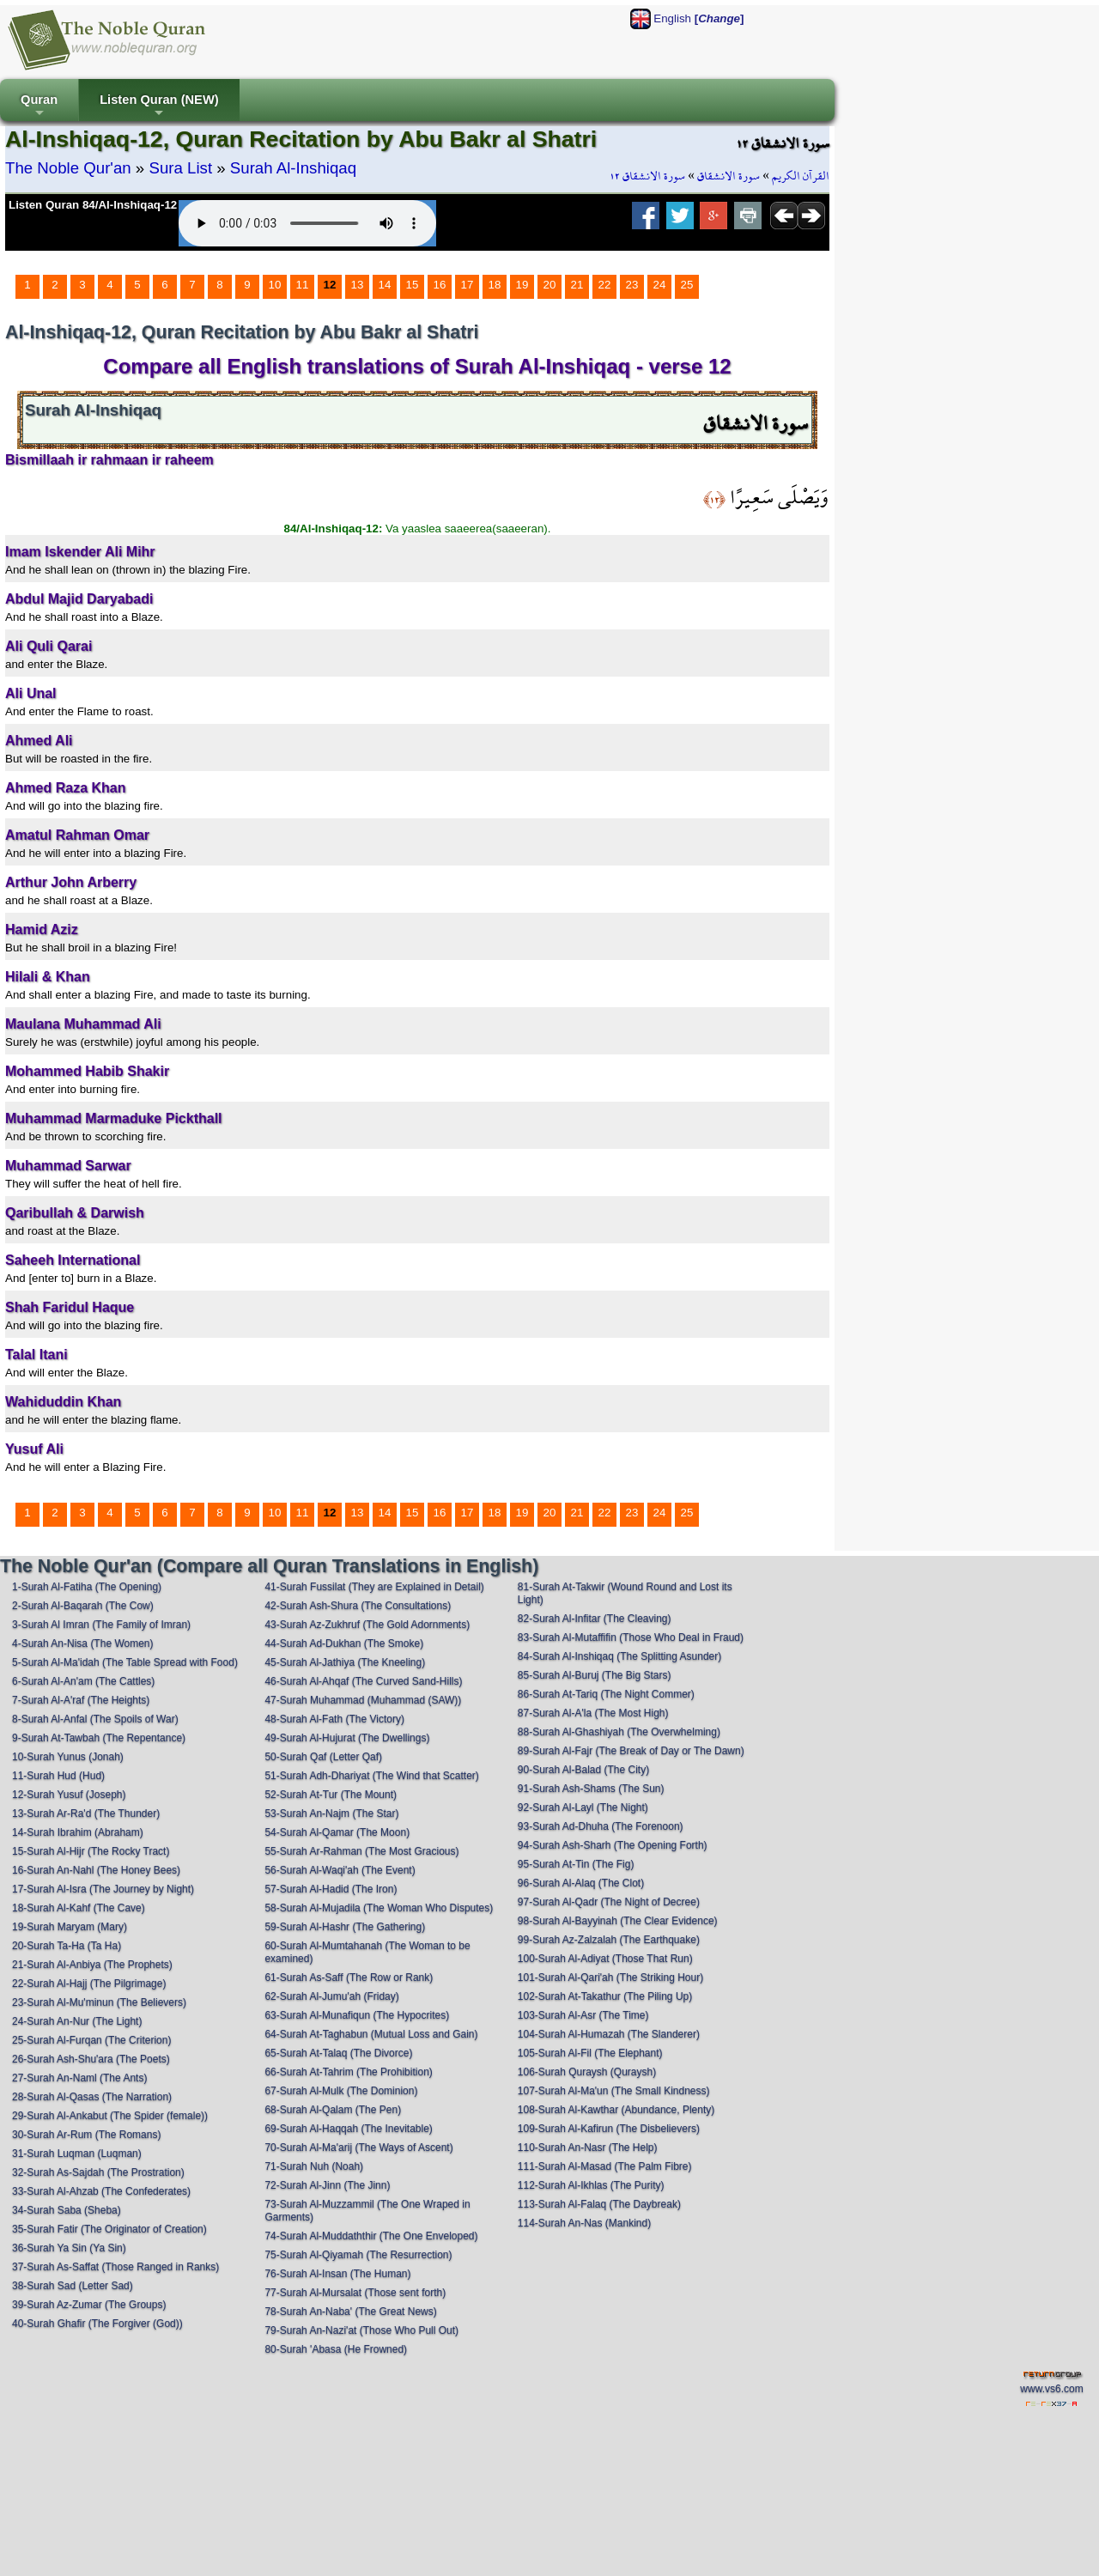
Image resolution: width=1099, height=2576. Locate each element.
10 (275, 284)
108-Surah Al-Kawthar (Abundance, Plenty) (616, 2110)
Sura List (180, 168)
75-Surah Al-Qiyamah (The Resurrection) (358, 2255)
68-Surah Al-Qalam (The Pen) (332, 2110)
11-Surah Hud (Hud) (58, 1776)
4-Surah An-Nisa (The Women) (83, 1643)
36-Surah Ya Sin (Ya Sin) (69, 2248)
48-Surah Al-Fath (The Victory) (334, 1719)
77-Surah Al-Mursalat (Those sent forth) (355, 2293)
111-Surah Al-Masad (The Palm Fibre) (605, 2166)
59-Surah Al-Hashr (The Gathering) (344, 1927)
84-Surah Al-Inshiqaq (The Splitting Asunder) (619, 1656)
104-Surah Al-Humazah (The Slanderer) (609, 2034)
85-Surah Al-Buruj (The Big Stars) (594, 1675)
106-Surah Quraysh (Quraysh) (587, 2072)
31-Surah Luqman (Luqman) (77, 2154)
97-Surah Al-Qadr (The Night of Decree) (609, 1902)
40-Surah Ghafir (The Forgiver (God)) (97, 2324)
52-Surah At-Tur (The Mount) (330, 1795)
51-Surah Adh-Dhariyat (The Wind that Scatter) (371, 1776)
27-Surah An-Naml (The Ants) (79, 2078)
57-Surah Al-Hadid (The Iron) (330, 1889)
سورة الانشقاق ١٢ (647, 176)
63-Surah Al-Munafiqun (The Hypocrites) (356, 2015)
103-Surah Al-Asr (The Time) (583, 2015)
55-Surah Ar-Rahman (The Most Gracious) (361, 1851)
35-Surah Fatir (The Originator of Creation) (109, 2229)
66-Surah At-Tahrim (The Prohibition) (348, 2072)
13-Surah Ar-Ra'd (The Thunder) (86, 1813)
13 (357, 284)
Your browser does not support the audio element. (307, 223)
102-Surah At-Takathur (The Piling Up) (605, 1996)
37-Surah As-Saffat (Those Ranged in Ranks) (115, 2267)
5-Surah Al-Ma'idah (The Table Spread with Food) (125, 1662)
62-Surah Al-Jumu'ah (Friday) (331, 1996)
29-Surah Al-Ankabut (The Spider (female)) (110, 2116)
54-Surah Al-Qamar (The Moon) (337, 1832)
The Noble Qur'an (68, 168)
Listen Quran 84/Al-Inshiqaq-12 (93, 204)
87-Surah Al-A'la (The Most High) (593, 1713)
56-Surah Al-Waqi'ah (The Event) (339, 1870)
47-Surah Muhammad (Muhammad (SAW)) (362, 1700)
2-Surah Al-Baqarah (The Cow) (83, 1606)
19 (522, 284)
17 (467, 284)
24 (659, 284)
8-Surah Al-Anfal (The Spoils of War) (95, 1719)
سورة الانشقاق (728, 176)
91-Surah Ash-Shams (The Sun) (591, 1789)
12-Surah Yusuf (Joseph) (69, 1795)
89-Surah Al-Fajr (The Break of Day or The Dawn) (631, 1751)
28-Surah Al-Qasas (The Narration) (92, 2097)
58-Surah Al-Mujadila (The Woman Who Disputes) (378, 1908)
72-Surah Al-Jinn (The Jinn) (327, 2185)
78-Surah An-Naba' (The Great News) (350, 2312)
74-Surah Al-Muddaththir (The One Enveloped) (370, 2236)
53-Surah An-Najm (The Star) (331, 1813)
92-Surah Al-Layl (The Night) (583, 1807)
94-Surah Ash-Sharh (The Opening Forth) (612, 1845)
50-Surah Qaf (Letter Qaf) (323, 1757)
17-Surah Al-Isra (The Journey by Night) (103, 1889)
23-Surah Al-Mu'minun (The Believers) (99, 2002)
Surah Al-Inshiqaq (293, 168)
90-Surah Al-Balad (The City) (583, 1770)
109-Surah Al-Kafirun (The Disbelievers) (609, 2129)
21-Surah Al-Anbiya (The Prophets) (92, 1965)
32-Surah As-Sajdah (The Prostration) (98, 2172)
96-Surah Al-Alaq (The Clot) (581, 1883)
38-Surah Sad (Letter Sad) (72, 2286)
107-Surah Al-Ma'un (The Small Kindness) (614, 2091)
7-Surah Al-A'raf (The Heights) (80, 1700)
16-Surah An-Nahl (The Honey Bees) (96, 1870)
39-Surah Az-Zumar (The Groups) (89, 2305)
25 (687, 284)
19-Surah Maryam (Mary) (69, 1927)
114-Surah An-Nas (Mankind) (584, 2223)
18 (495, 284)
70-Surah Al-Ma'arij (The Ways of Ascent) (358, 2148)
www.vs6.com (1051, 2389)
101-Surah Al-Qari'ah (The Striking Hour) (610, 1977)
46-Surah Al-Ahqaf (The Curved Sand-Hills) (363, 1681)
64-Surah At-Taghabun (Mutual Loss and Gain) (370, 2034)
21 (577, 284)
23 (632, 284)
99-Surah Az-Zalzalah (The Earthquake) (609, 1940)
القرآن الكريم (800, 176)
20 (549, 284)
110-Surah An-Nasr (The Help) (588, 2148)
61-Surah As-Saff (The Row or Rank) (348, 1977)
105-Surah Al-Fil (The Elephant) (590, 2053)
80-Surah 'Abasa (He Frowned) (335, 2349)
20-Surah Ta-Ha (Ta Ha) (66, 1946)
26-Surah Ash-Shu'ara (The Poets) (91, 2059)
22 (604, 284)
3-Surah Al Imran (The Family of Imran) (101, 1625)
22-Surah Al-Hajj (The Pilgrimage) (89, 1984)
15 (412, 284)
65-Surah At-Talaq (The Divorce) (338, 2053)
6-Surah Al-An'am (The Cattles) (83, 1681)
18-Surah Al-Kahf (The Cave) (78, 1908)
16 (440, 284)
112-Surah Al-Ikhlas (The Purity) (591, 2185)
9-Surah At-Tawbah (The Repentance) (98, 1738)
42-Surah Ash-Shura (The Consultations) (357, 1606)
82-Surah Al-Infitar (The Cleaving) (594, 1619)
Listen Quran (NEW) (159, 107)
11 (302, 284)
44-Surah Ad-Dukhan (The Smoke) (343, 1643)
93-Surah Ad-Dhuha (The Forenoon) (600, 1826)
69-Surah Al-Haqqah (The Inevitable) (348, 2129)
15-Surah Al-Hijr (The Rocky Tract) (90, 1851)
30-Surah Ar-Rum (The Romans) (86, 2135)
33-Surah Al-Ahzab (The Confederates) (101, 2191)
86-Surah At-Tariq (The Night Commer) (606, 1694)
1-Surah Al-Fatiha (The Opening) (86, 1587)
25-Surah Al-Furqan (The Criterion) (91, 2040)
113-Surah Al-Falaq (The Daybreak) (599, 2204)
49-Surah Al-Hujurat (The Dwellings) (346, 1738)
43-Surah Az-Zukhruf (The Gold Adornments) (367, 1625)
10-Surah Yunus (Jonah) (68, 1757)
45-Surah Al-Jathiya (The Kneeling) (344, 1662)
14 (385, 284)
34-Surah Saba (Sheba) (66, 2210)
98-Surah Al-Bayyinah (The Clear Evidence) (618, 1921)
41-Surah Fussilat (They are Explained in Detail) (373, 1587)
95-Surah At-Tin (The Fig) (576, 1864)
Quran (39, 107)
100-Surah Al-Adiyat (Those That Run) (605, 1959)
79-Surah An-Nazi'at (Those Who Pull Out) (361, 2330)
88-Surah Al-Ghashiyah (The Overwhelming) (619, 1732)
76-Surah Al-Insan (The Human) (337, 2274)
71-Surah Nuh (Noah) (313, 2166)
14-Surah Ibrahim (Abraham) (77, 1832)
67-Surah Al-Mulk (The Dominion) (340, 2091)
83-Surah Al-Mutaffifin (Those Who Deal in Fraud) (631, 1637)
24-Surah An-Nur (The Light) (77, 2021)
